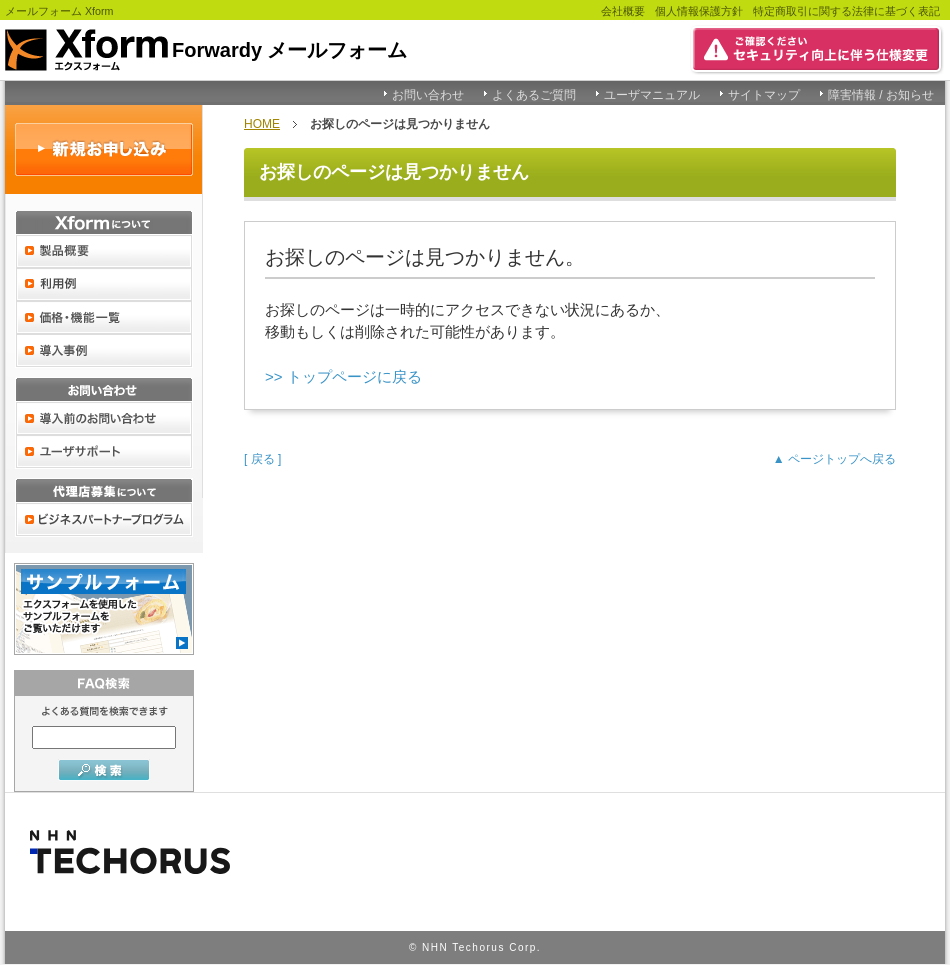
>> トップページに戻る (343, 376)
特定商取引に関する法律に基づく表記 (846, 11)
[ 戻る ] (262, 459)
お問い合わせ (428, 95)
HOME (262, 124)
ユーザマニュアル (652, 95)
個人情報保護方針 (699, 11)
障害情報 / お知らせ (881, 95)
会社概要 (623, 11)
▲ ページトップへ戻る (834, 459)
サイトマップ (764, 95)
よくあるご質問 (534, 95)
